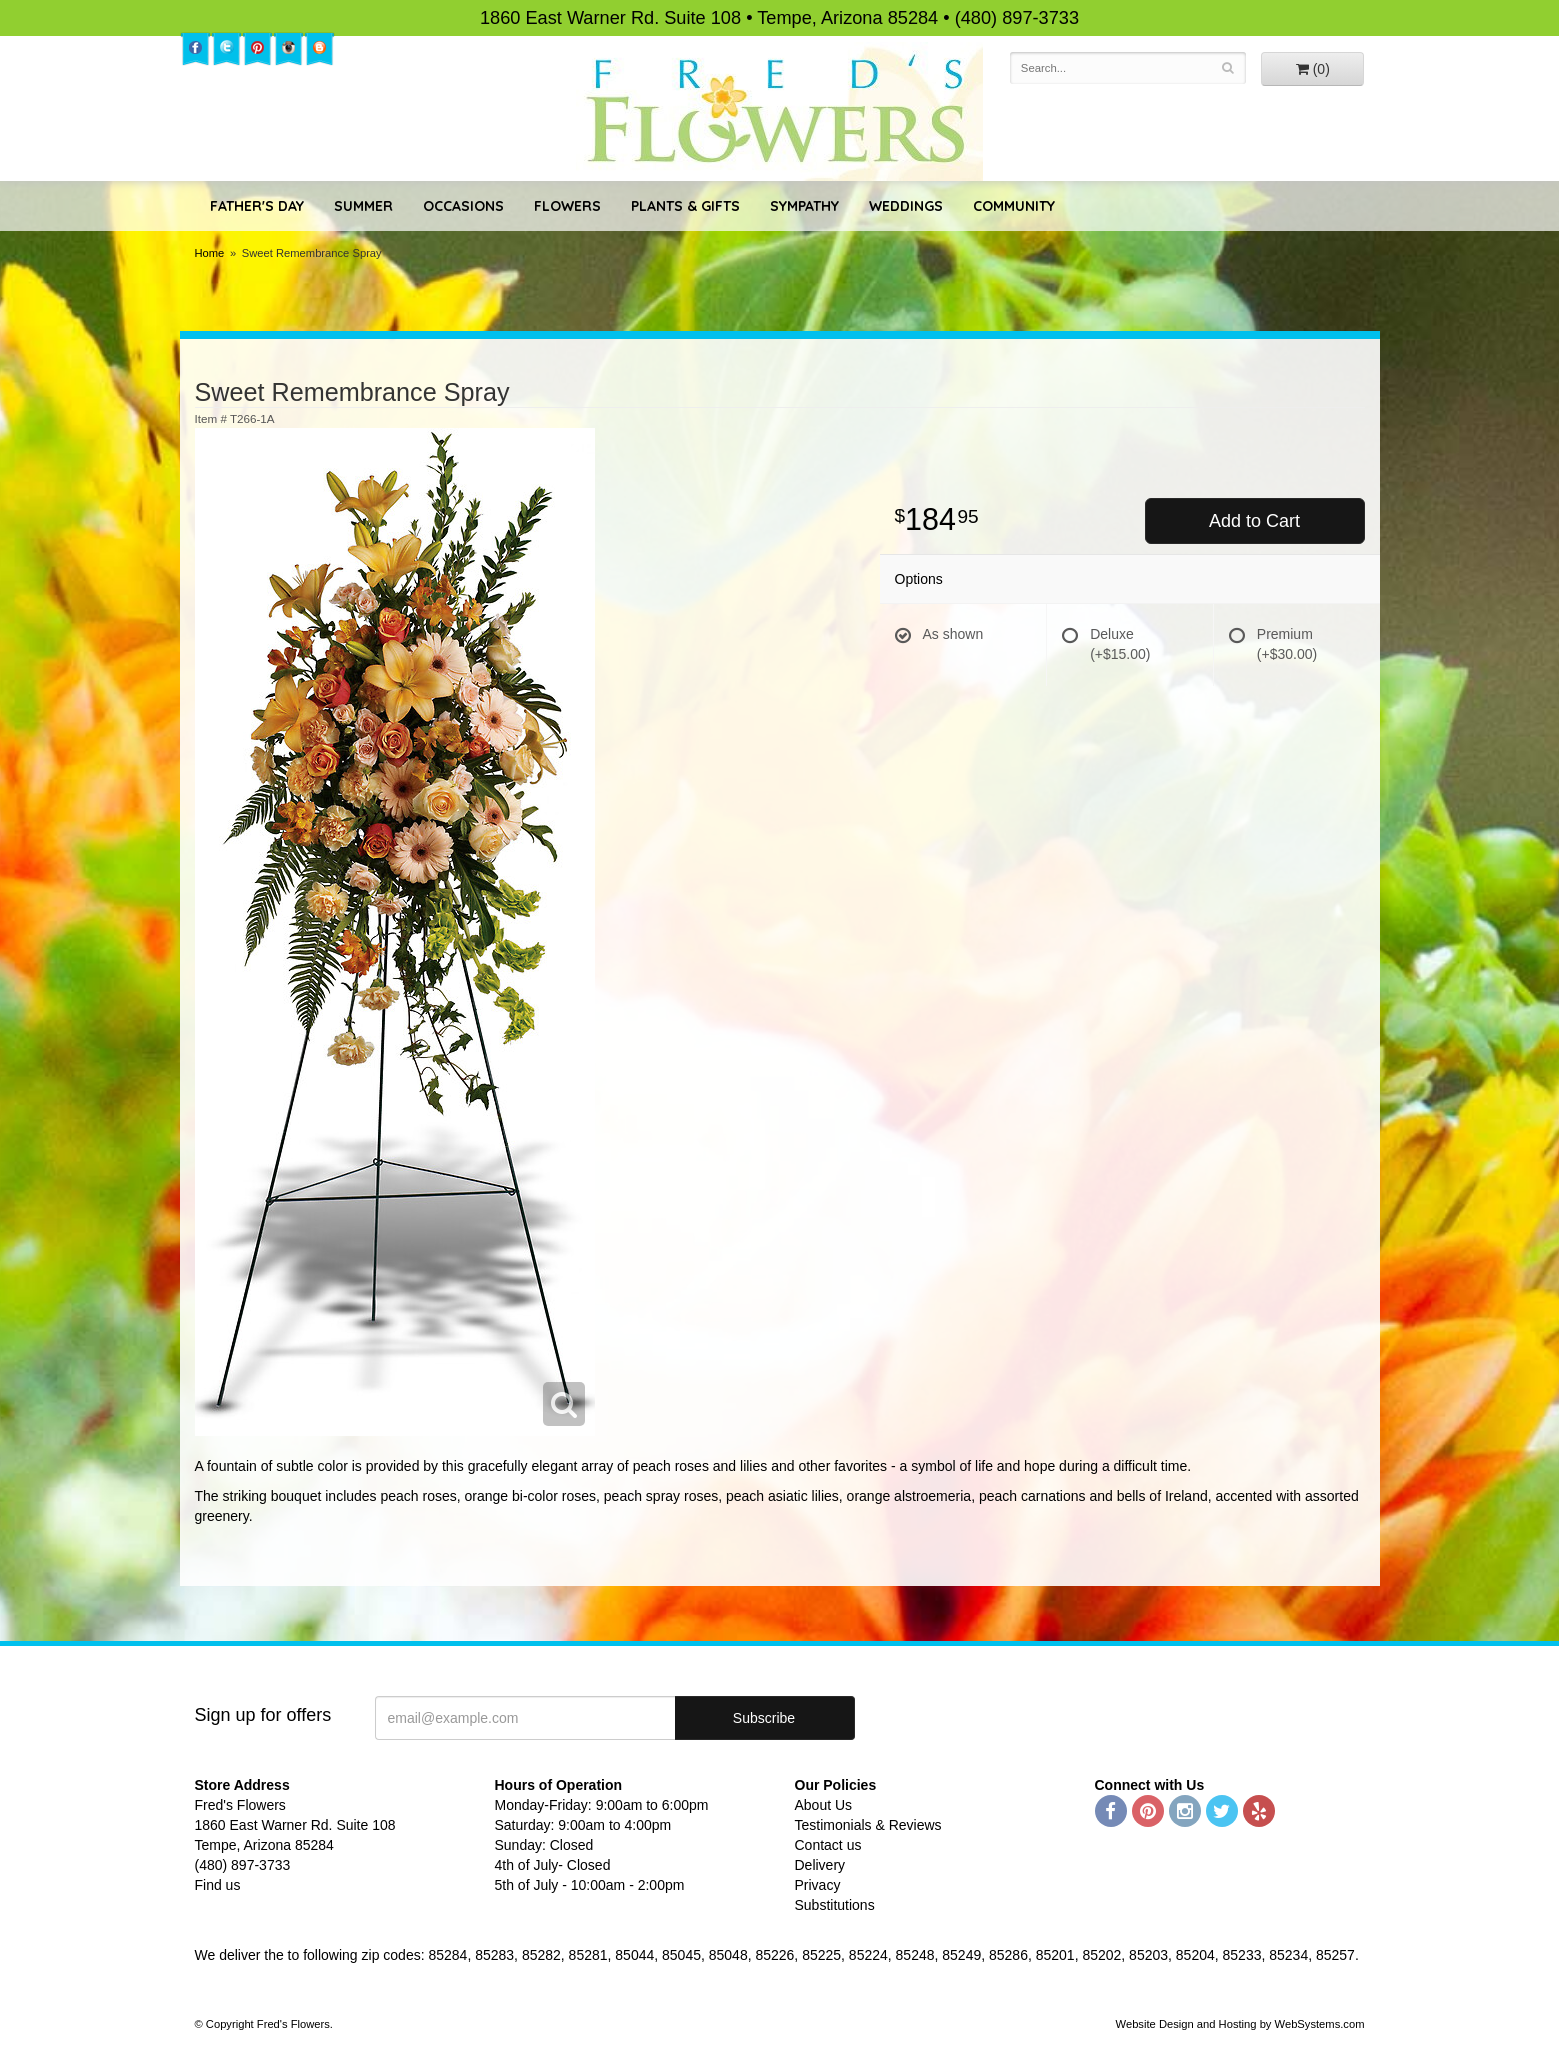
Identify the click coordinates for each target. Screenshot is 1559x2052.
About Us (824, 1805)
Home (210, 253)
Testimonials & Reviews (868, 1825)
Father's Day (257, 206)
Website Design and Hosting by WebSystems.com (1240, 2024)
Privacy (818, 1885)
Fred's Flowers (779, 111)
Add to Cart (1254, 521)
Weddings (906, 206)
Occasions (463, 206)
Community (1014, 206)
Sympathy (804, 206)
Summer (363, 206)
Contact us (828, 1845)
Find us (218, 1885)
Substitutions (835, 1905)
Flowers (567, 206)
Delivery (820, 1865)
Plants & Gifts (685, 206)
